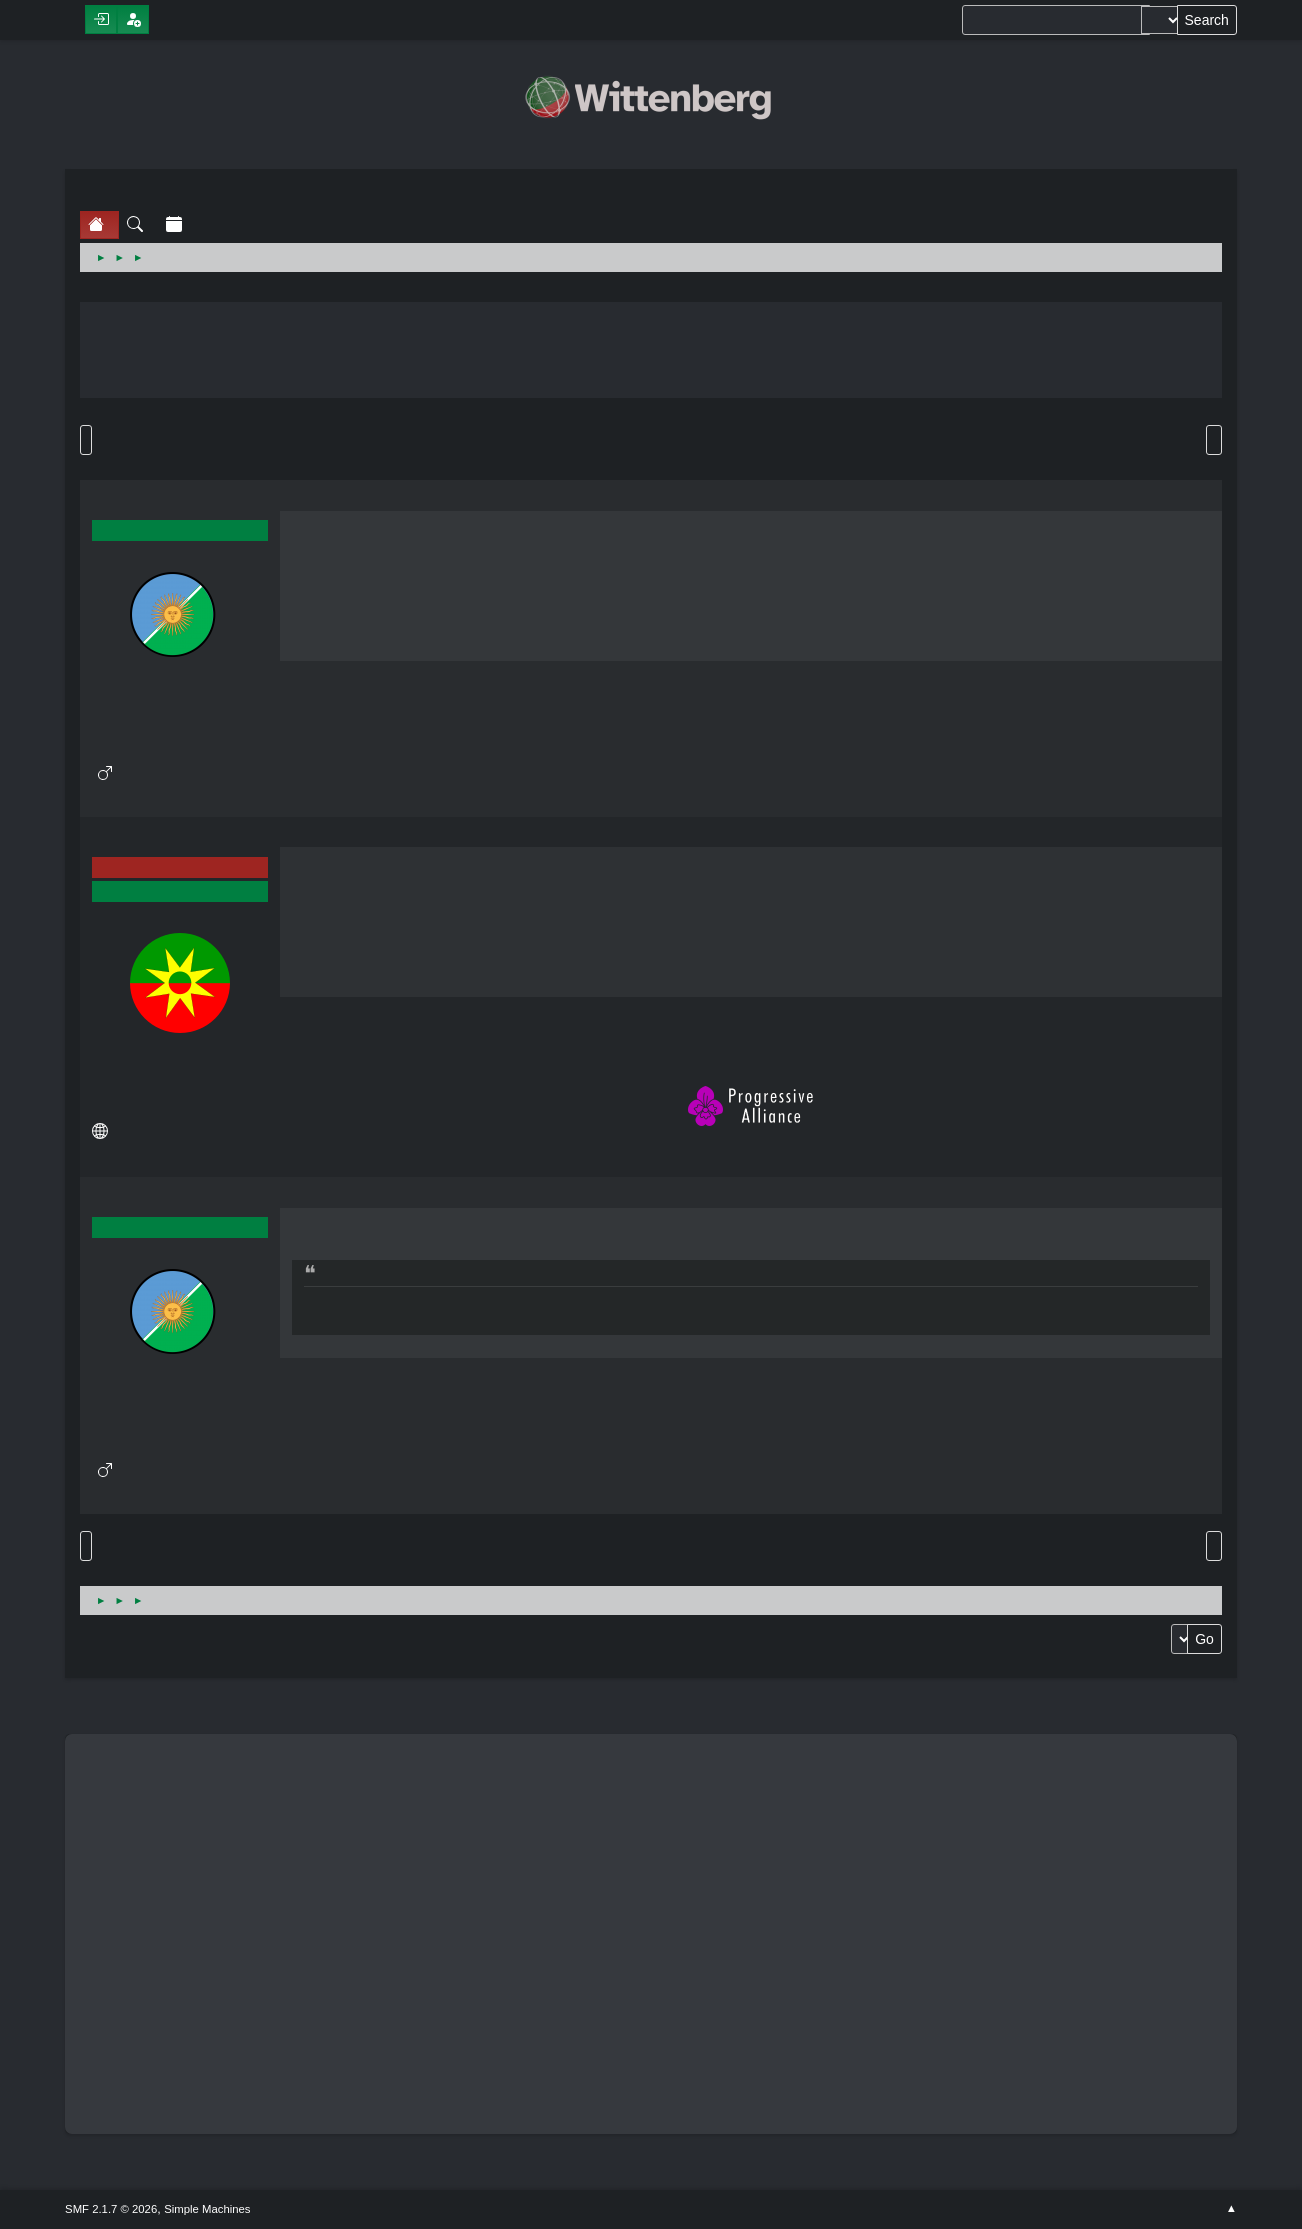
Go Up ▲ (1231, 2209)
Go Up (86, 1546)
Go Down (86, 440)
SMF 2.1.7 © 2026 (111, 2209)
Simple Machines (207, 2209)
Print (1214, 440)
